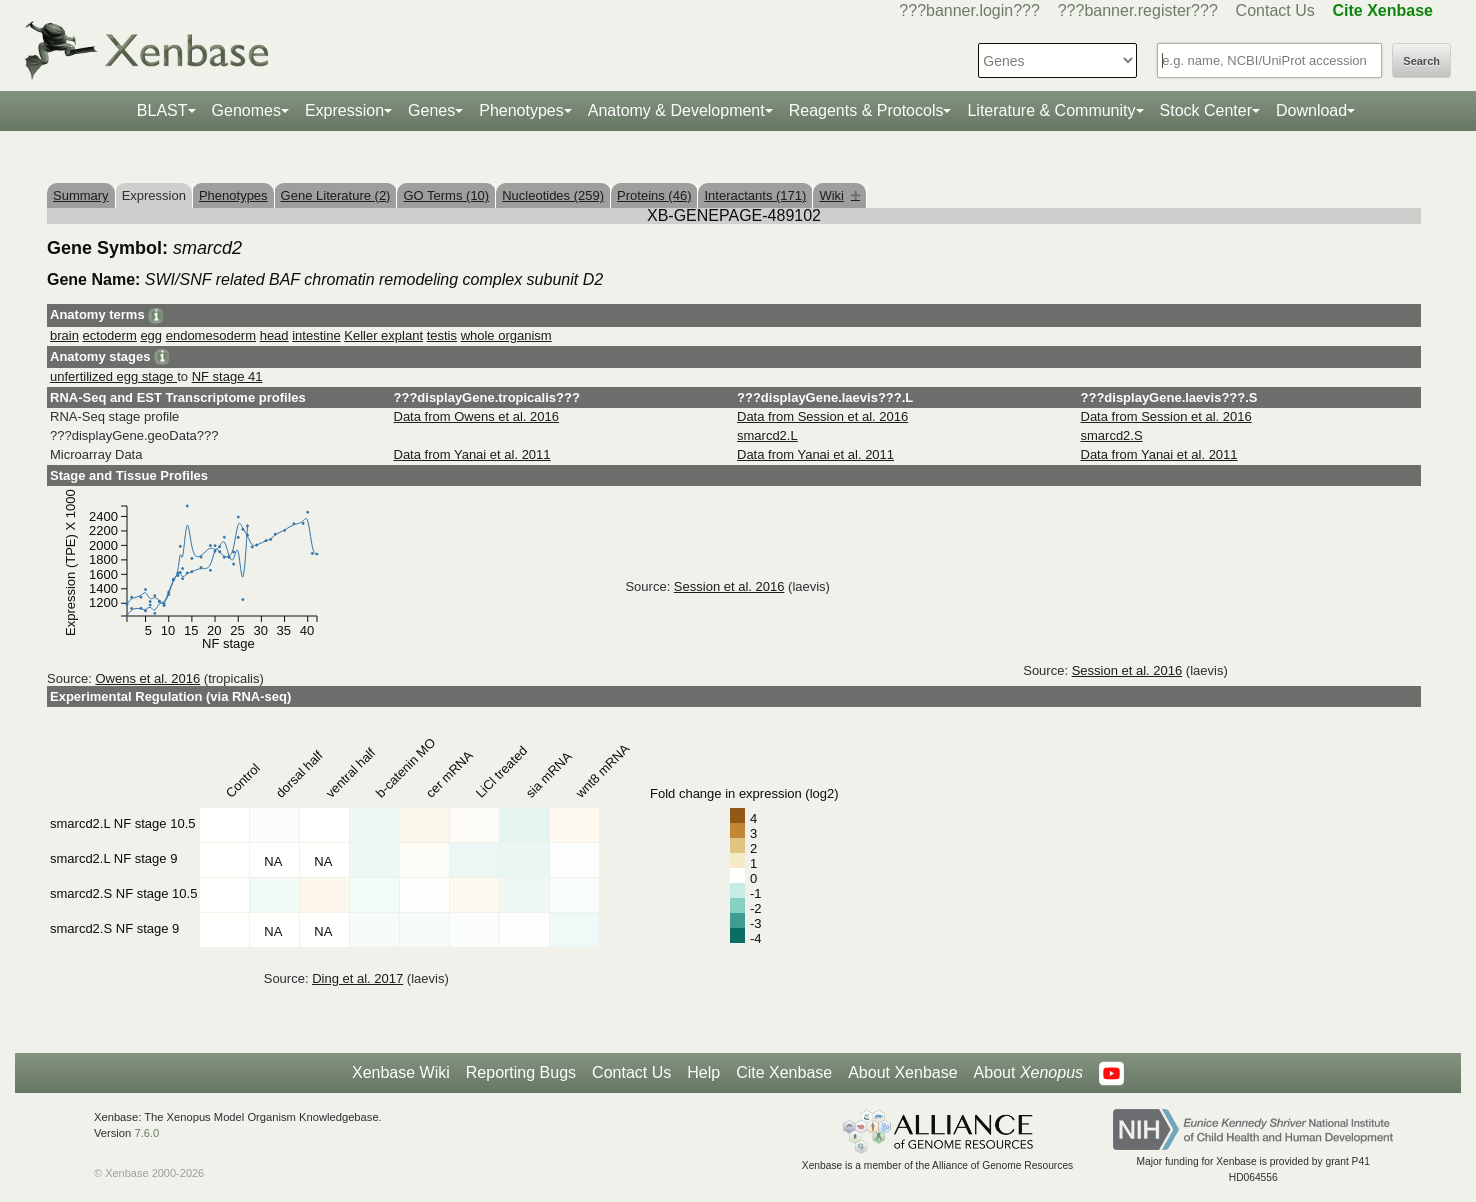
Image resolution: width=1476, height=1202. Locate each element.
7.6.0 (146, 1133)
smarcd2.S (1112, 435)
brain (64, 335)
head (274, 335)
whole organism (506, 335)
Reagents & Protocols (866, 110)
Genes (431, 110)
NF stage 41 (227, 376)
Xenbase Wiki (401, 1072)
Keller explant (383, 335)
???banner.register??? (1138, 10)
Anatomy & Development (676, 110)
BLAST (162, 110)
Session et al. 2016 (729, 586)
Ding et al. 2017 (357, 978)
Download (1311, 110)
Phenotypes (521, 110)
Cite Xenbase (784, 1072)
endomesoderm (211, 335)
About (1028, 1073)
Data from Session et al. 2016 (822, 416)
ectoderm (110, 335)
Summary (81, 195)
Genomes (246, 110)
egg (151, 335)
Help (703, 1072)
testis (442, 335)
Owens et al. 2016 (147, 678)
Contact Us (1275, 10)
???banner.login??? (969, 10)
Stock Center (1206, 110)
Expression (344, 110)
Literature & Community (1051, 110)
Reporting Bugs (521, 1072)
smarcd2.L (767, 435)
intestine (316, 335)
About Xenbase (902, 1072)
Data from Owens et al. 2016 (476, 416)
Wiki (839, 195)
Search (1421, 61)
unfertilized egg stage (113, 376)
